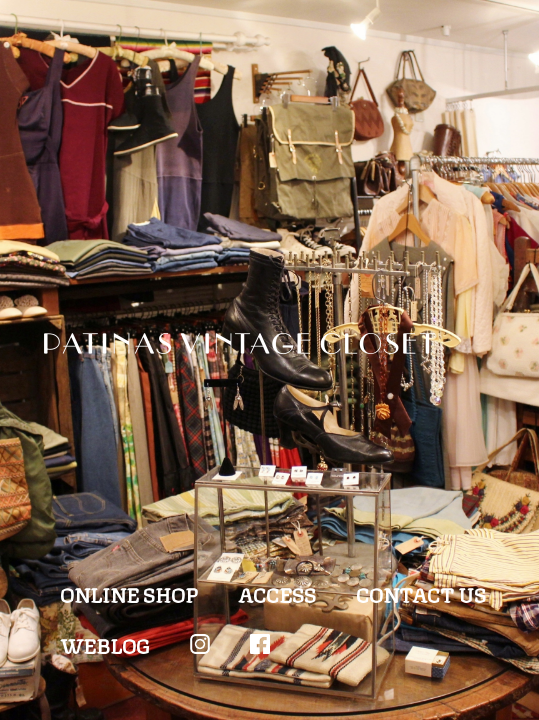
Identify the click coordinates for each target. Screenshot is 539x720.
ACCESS (277, 593)
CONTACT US (421, 593)
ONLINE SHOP (129, 593)
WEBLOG (105, 644)
